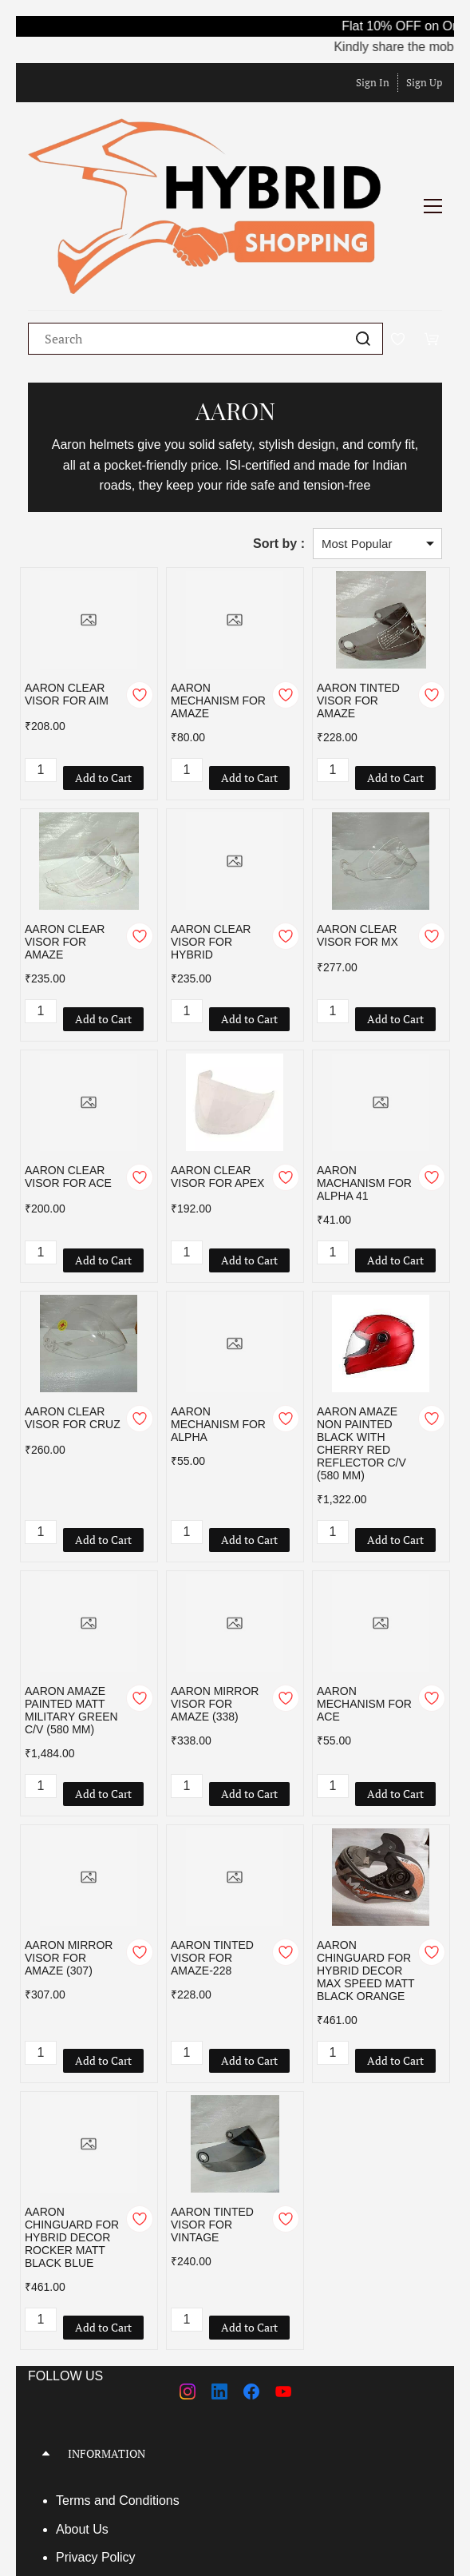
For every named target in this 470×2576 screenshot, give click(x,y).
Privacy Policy (96, 2436)
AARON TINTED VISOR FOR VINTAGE (212, 2104)
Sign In (372, 82)
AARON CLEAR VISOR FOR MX (357, 815)
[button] (235, 2333)
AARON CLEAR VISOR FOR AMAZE (65, 821)
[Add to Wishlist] (139, 574)
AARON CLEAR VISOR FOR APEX (217, 1056)
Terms (75, 2380)
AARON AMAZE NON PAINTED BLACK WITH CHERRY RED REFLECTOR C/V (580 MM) (361, 1322)
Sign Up (424, 82)
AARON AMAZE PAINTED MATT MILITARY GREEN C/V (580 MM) (71, 1589)
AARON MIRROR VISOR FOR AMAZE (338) (215, 1583)
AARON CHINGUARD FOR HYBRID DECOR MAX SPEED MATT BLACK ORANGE (365, 1850)
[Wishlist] (404, 218)
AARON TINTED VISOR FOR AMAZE (358, 580)
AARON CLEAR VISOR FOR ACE (68, 1056)
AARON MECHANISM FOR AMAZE (218, 580)
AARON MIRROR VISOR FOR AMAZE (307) (69, 1837)
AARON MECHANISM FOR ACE (364, 1583)
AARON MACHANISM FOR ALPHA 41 (364, 1062)
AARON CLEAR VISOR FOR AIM (67, 573)
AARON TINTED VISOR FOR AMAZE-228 (212, 1837)
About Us (82, 2408)
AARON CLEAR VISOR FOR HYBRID (211, 821)
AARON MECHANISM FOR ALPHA (218, 1303)
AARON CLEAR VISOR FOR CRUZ (72, 1297)
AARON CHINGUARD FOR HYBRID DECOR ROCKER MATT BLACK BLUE (72, 2117)
